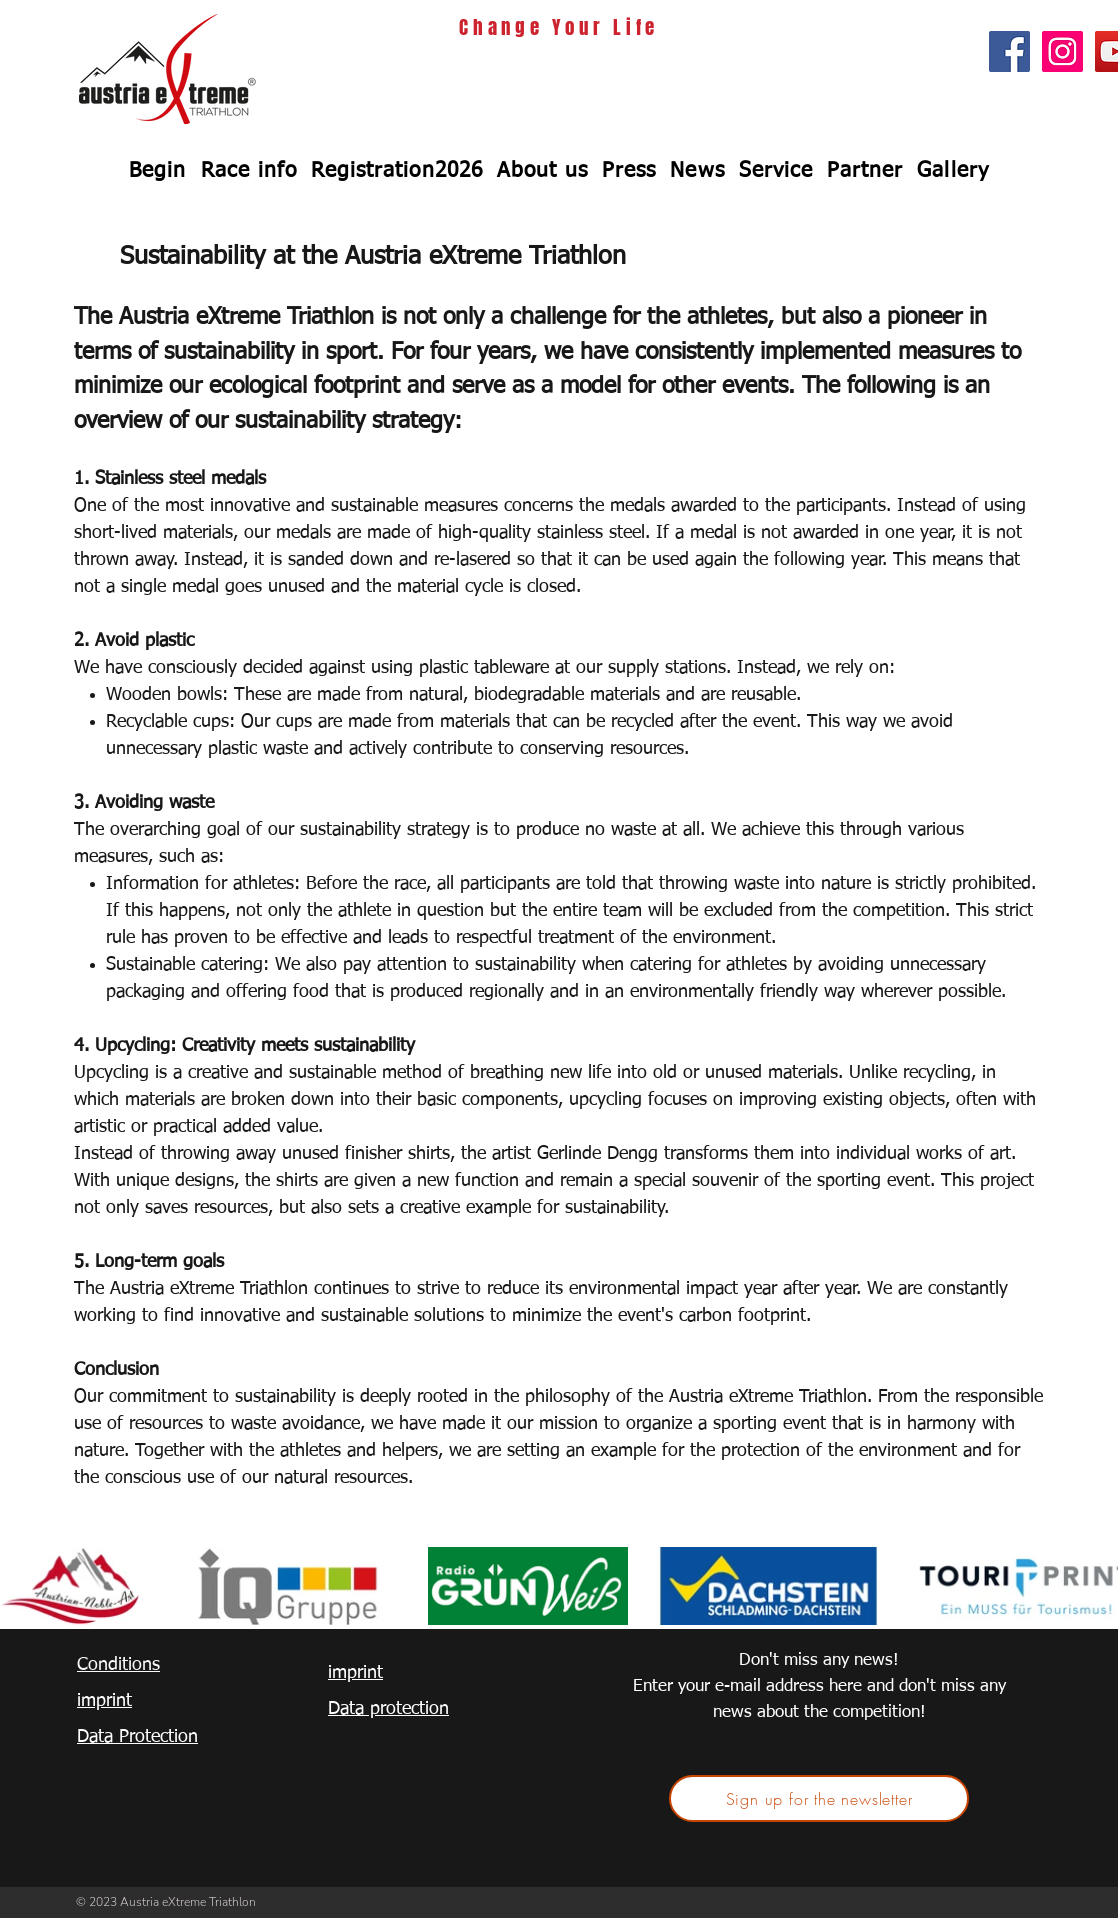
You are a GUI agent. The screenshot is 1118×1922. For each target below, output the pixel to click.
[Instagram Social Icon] (1062, 51)
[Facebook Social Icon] (1009, 51)
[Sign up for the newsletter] (819, 1798)
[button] (249, 171)
